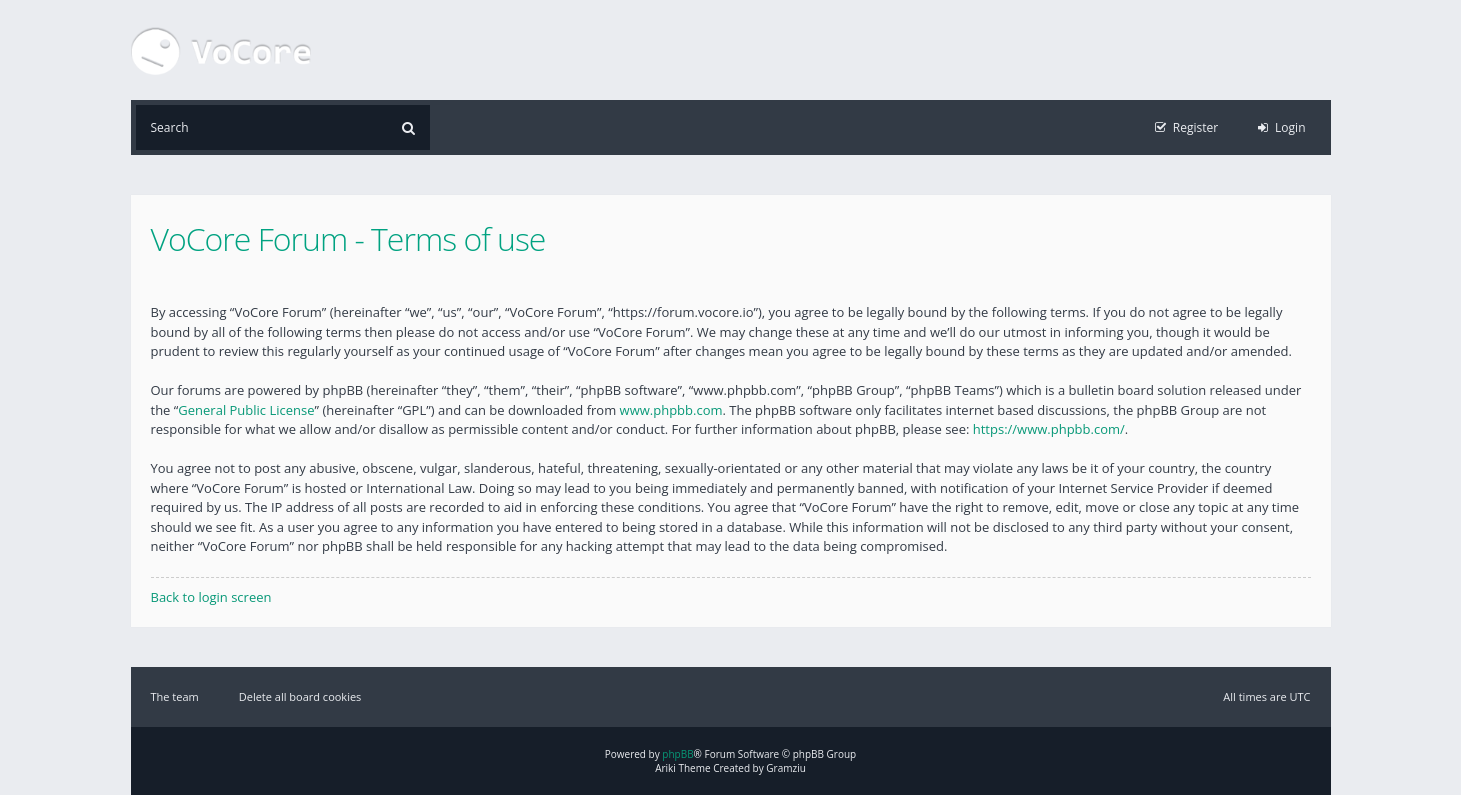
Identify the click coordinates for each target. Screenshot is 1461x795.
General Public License (246, 410)
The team (175, 696)
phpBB (677, 754)
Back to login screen (211, 597)
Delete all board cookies (300, 696)
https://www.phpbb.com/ (1049, 429)
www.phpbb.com (671, 410)
